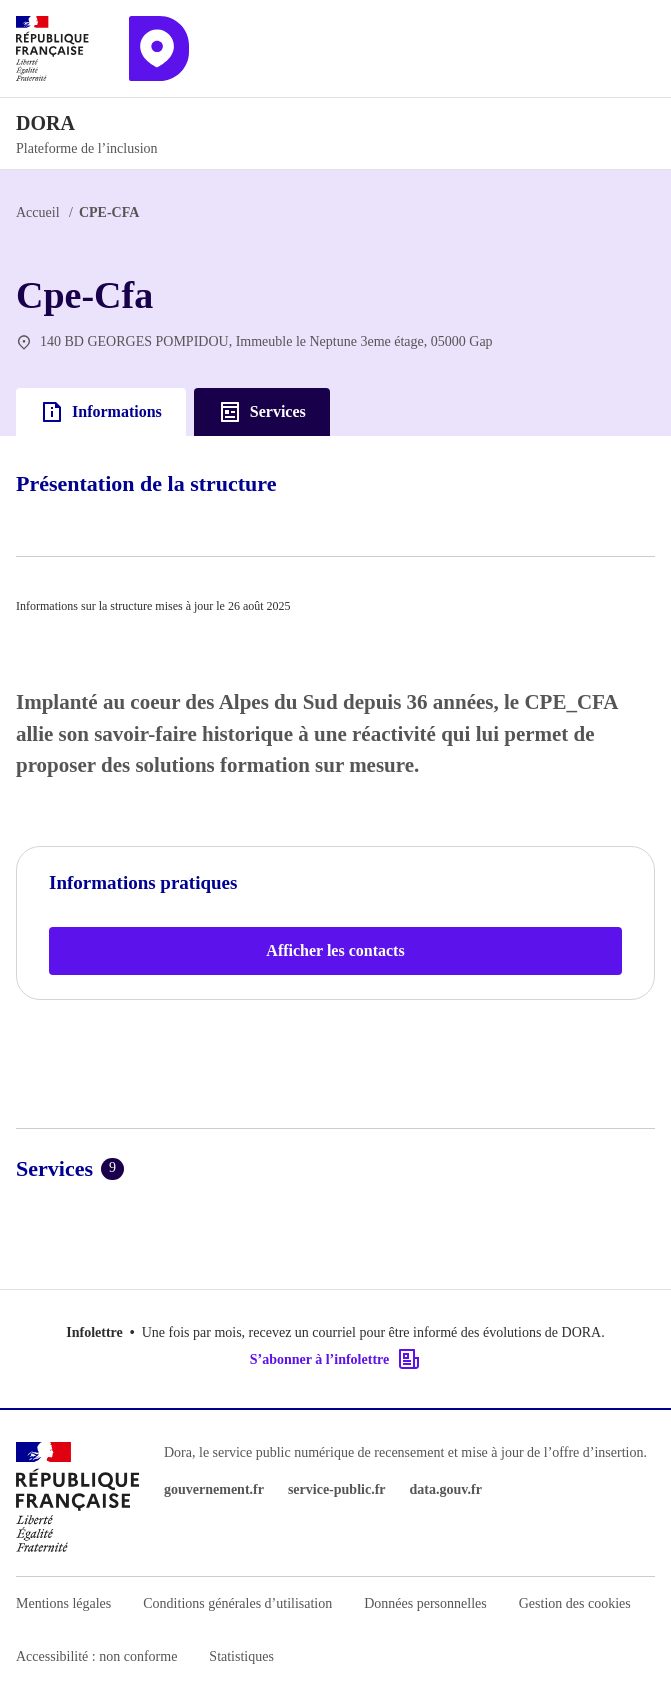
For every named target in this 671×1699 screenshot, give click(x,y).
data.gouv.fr (446, 1489)
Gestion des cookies (575, 1603)
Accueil (38, 212)
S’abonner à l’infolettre (335, 1359)
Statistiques (241, 1656)
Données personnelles (425, 1603)
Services (262, 412)
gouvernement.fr (214, 1489)
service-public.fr (337, 1489)
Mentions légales (63, 1603)
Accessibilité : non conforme (96, 1656)
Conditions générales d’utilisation (237, 1603)
